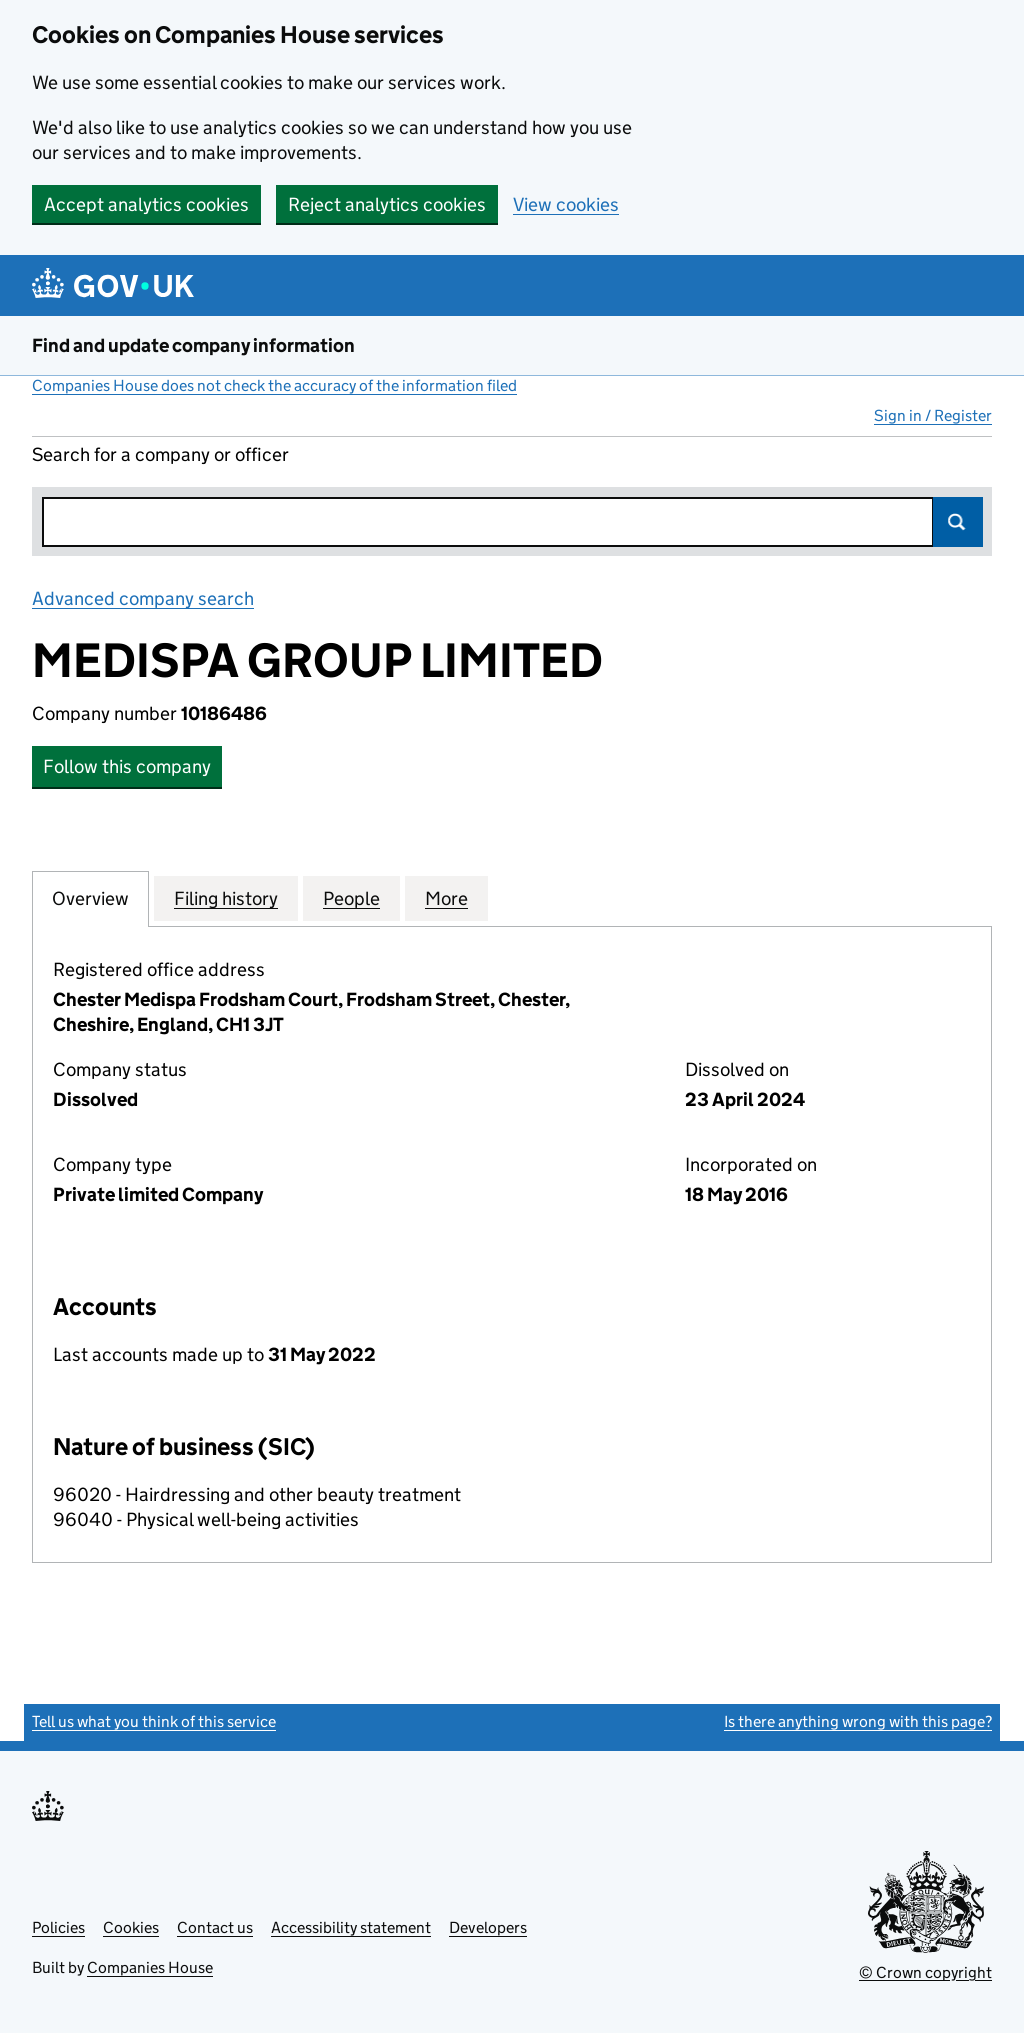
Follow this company (127, 766)
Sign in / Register (933, 415)
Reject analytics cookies (387, 204)
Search (958, 522)
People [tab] (351, 898)
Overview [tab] (90, 898)
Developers (488, 1927)
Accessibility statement (351, 1927)
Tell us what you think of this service (154, 1721)
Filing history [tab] (226, 898)
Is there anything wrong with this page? (858, 1721)
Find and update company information (193, 345)
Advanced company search (143, 598)
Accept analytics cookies (146, 204)
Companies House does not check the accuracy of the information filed (274, 385)
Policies (58, 1927)
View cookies (566, 204)
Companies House (150, 1967)
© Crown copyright (925, 1972)
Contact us (215, 1927)
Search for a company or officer (160, 454)
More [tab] (446, 898)
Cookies (131, 1927)
